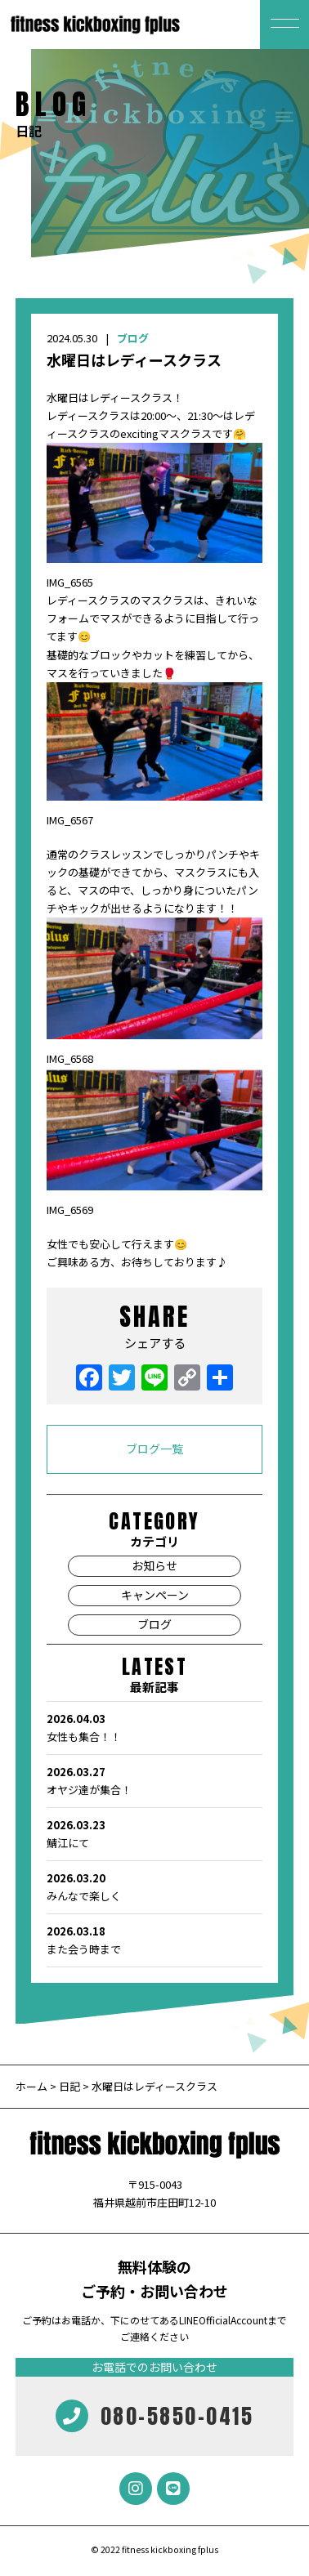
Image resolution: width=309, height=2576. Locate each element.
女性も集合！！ (155, 1727)
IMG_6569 (70, 1209)
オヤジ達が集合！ (155, 1780)
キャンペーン (155, 1595)
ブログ (133, 338)
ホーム (33, 2086)
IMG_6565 (70, 582)
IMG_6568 (70, 1058)
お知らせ (154, 1565)
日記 (69, 2086)
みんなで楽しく (155, 1886)
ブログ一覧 (154, 1448)
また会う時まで (155, 1939)
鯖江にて (155, 1833)
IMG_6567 (70, 820)
